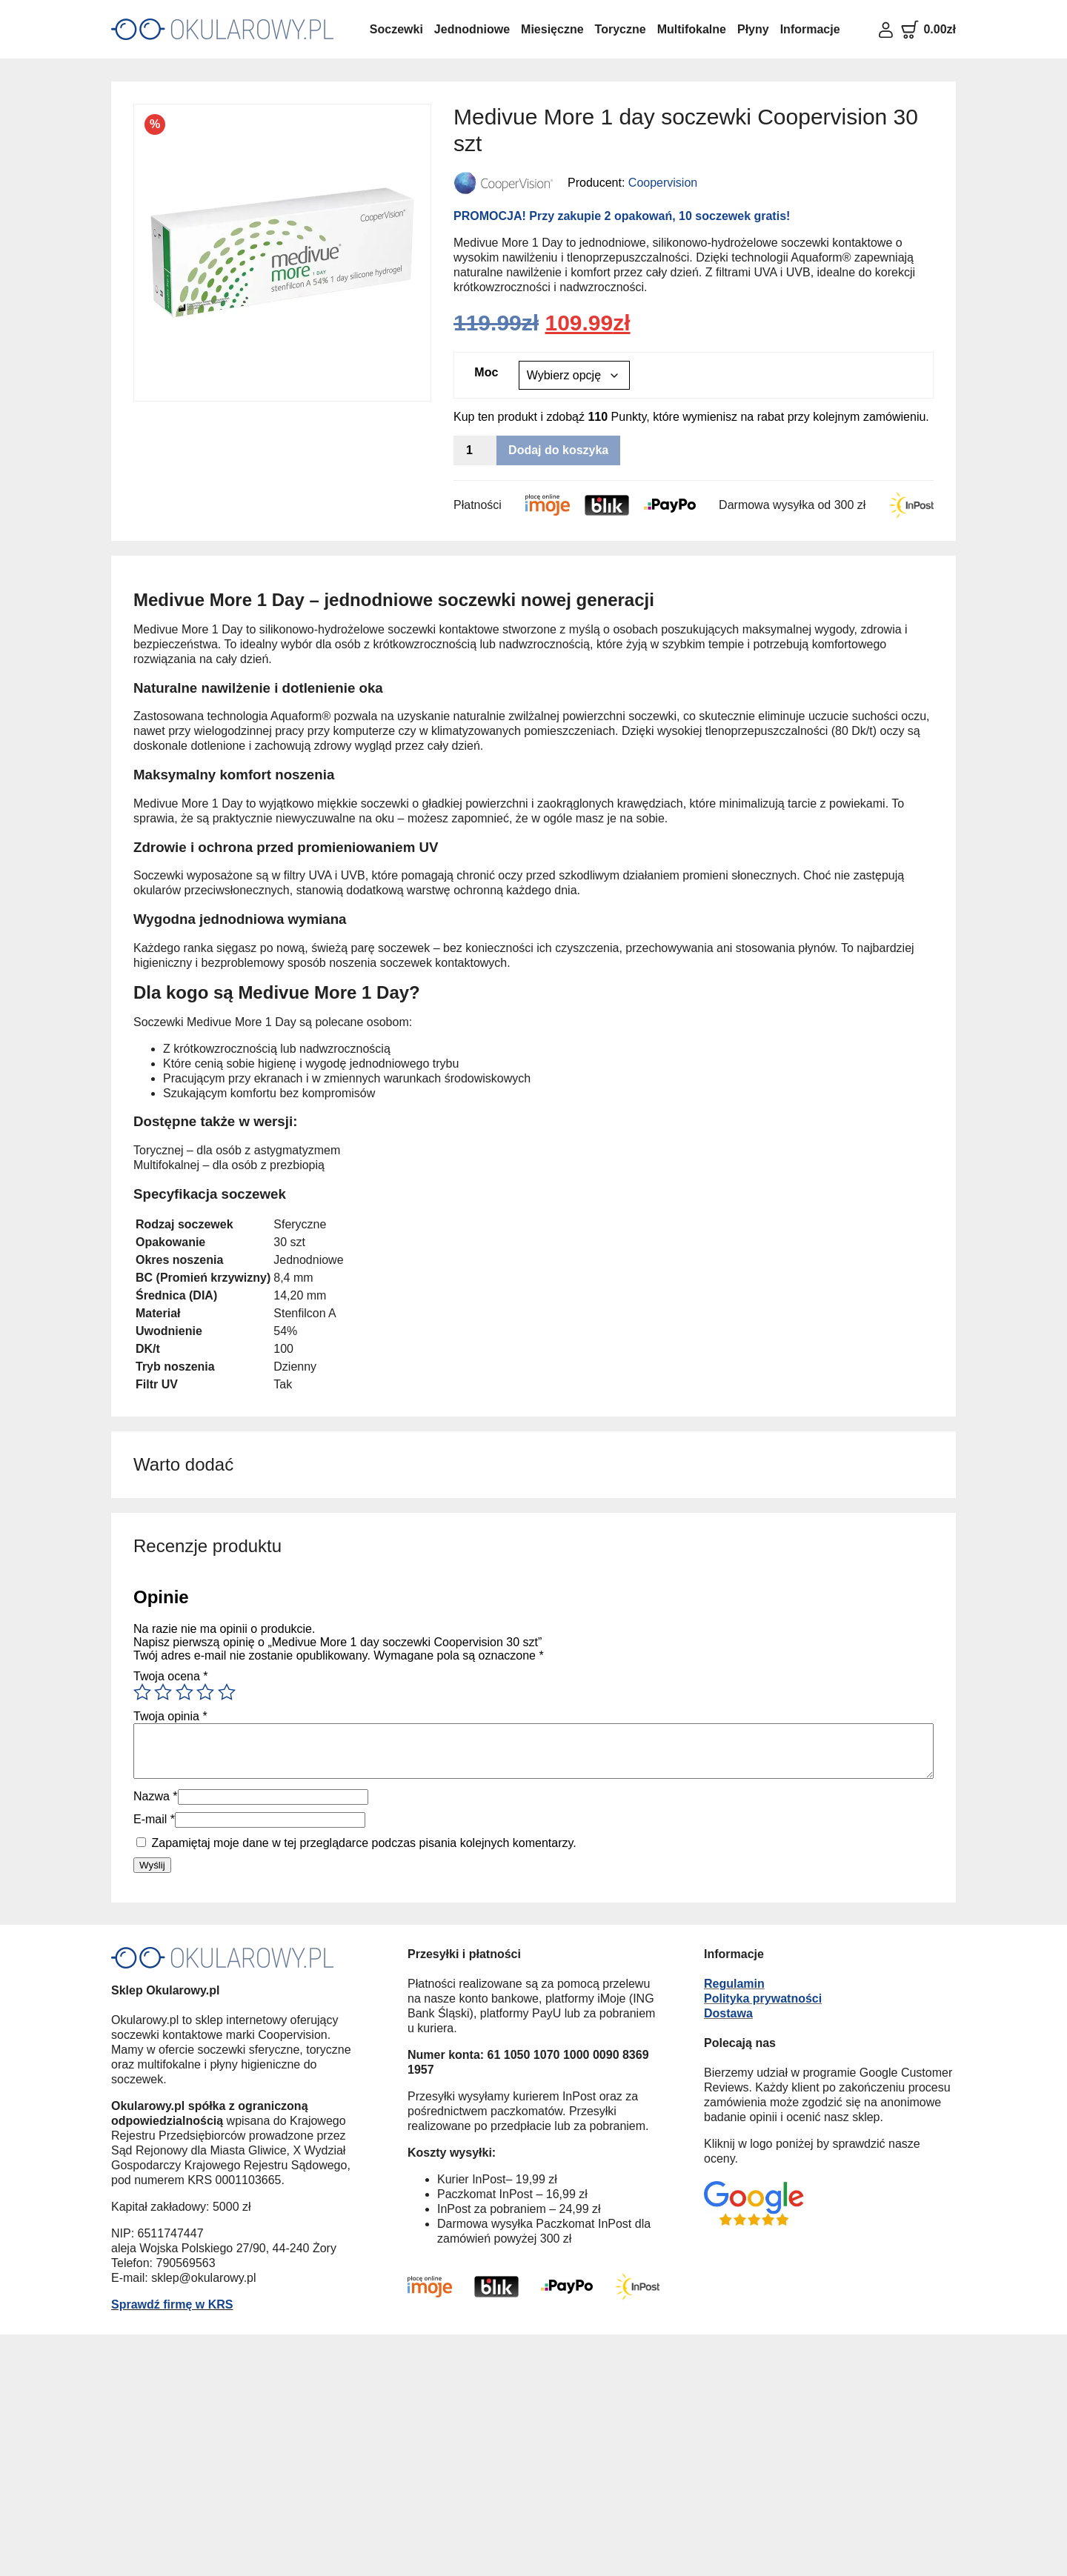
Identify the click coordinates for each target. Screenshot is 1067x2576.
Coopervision (662, 182)
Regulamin (734, 1983)
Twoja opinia (170, 1716)
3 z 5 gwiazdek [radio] (184, 1692)
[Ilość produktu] (474, 450)
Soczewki (396, 29)
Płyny (753, 29)
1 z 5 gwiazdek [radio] (142, 1692)
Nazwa (155, 1796)
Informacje (810, 29)
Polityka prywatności (763, 1998)
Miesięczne (552, 29)
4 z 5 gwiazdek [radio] (205, 1692)
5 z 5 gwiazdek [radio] (227, 1692)
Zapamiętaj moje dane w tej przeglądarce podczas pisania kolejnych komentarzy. (363, 1843)
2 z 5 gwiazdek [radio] (163, 1692)
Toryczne (620, 29)
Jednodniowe (472, 29)
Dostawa (728, 2013)
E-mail (154, 1819)
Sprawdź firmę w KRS (172, 2304)
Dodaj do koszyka (558, 450)
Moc (486, 372)
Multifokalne (691, 29)
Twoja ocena (170, 1676)
